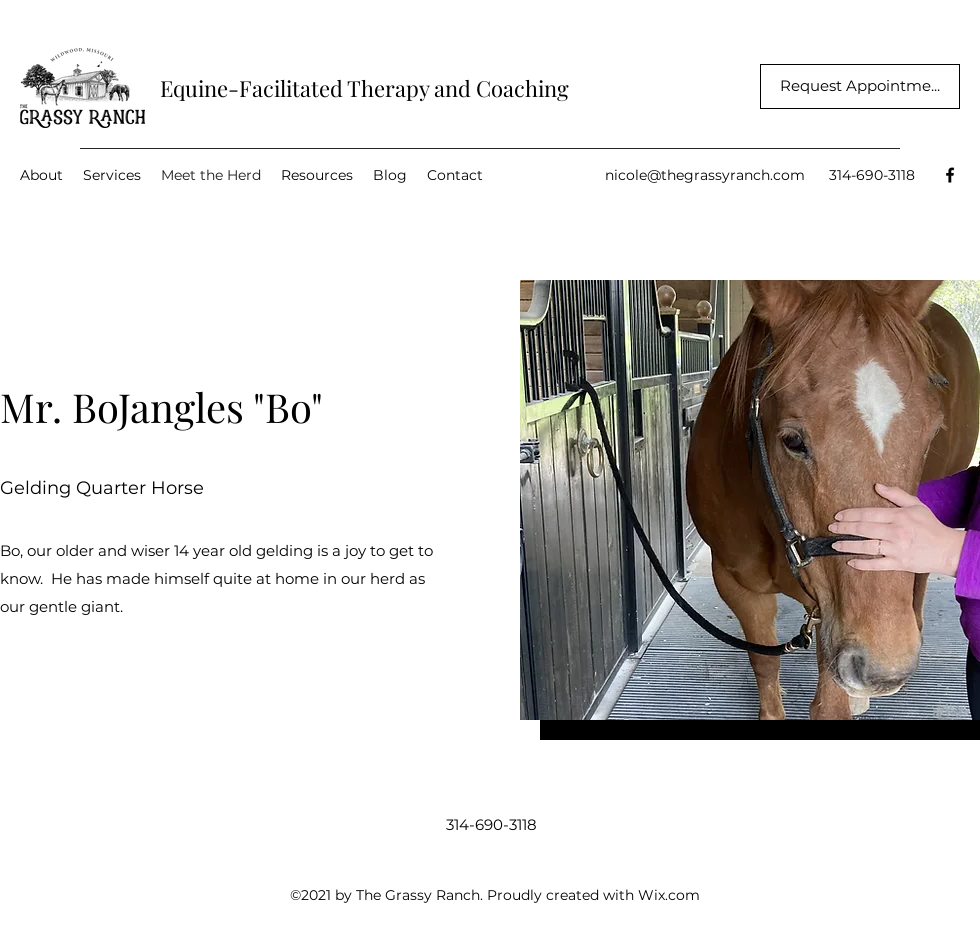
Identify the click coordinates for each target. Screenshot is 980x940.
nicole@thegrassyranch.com (705, 175)
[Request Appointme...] (860, 86)
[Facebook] (950, 175)
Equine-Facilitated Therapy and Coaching (364, 88)
